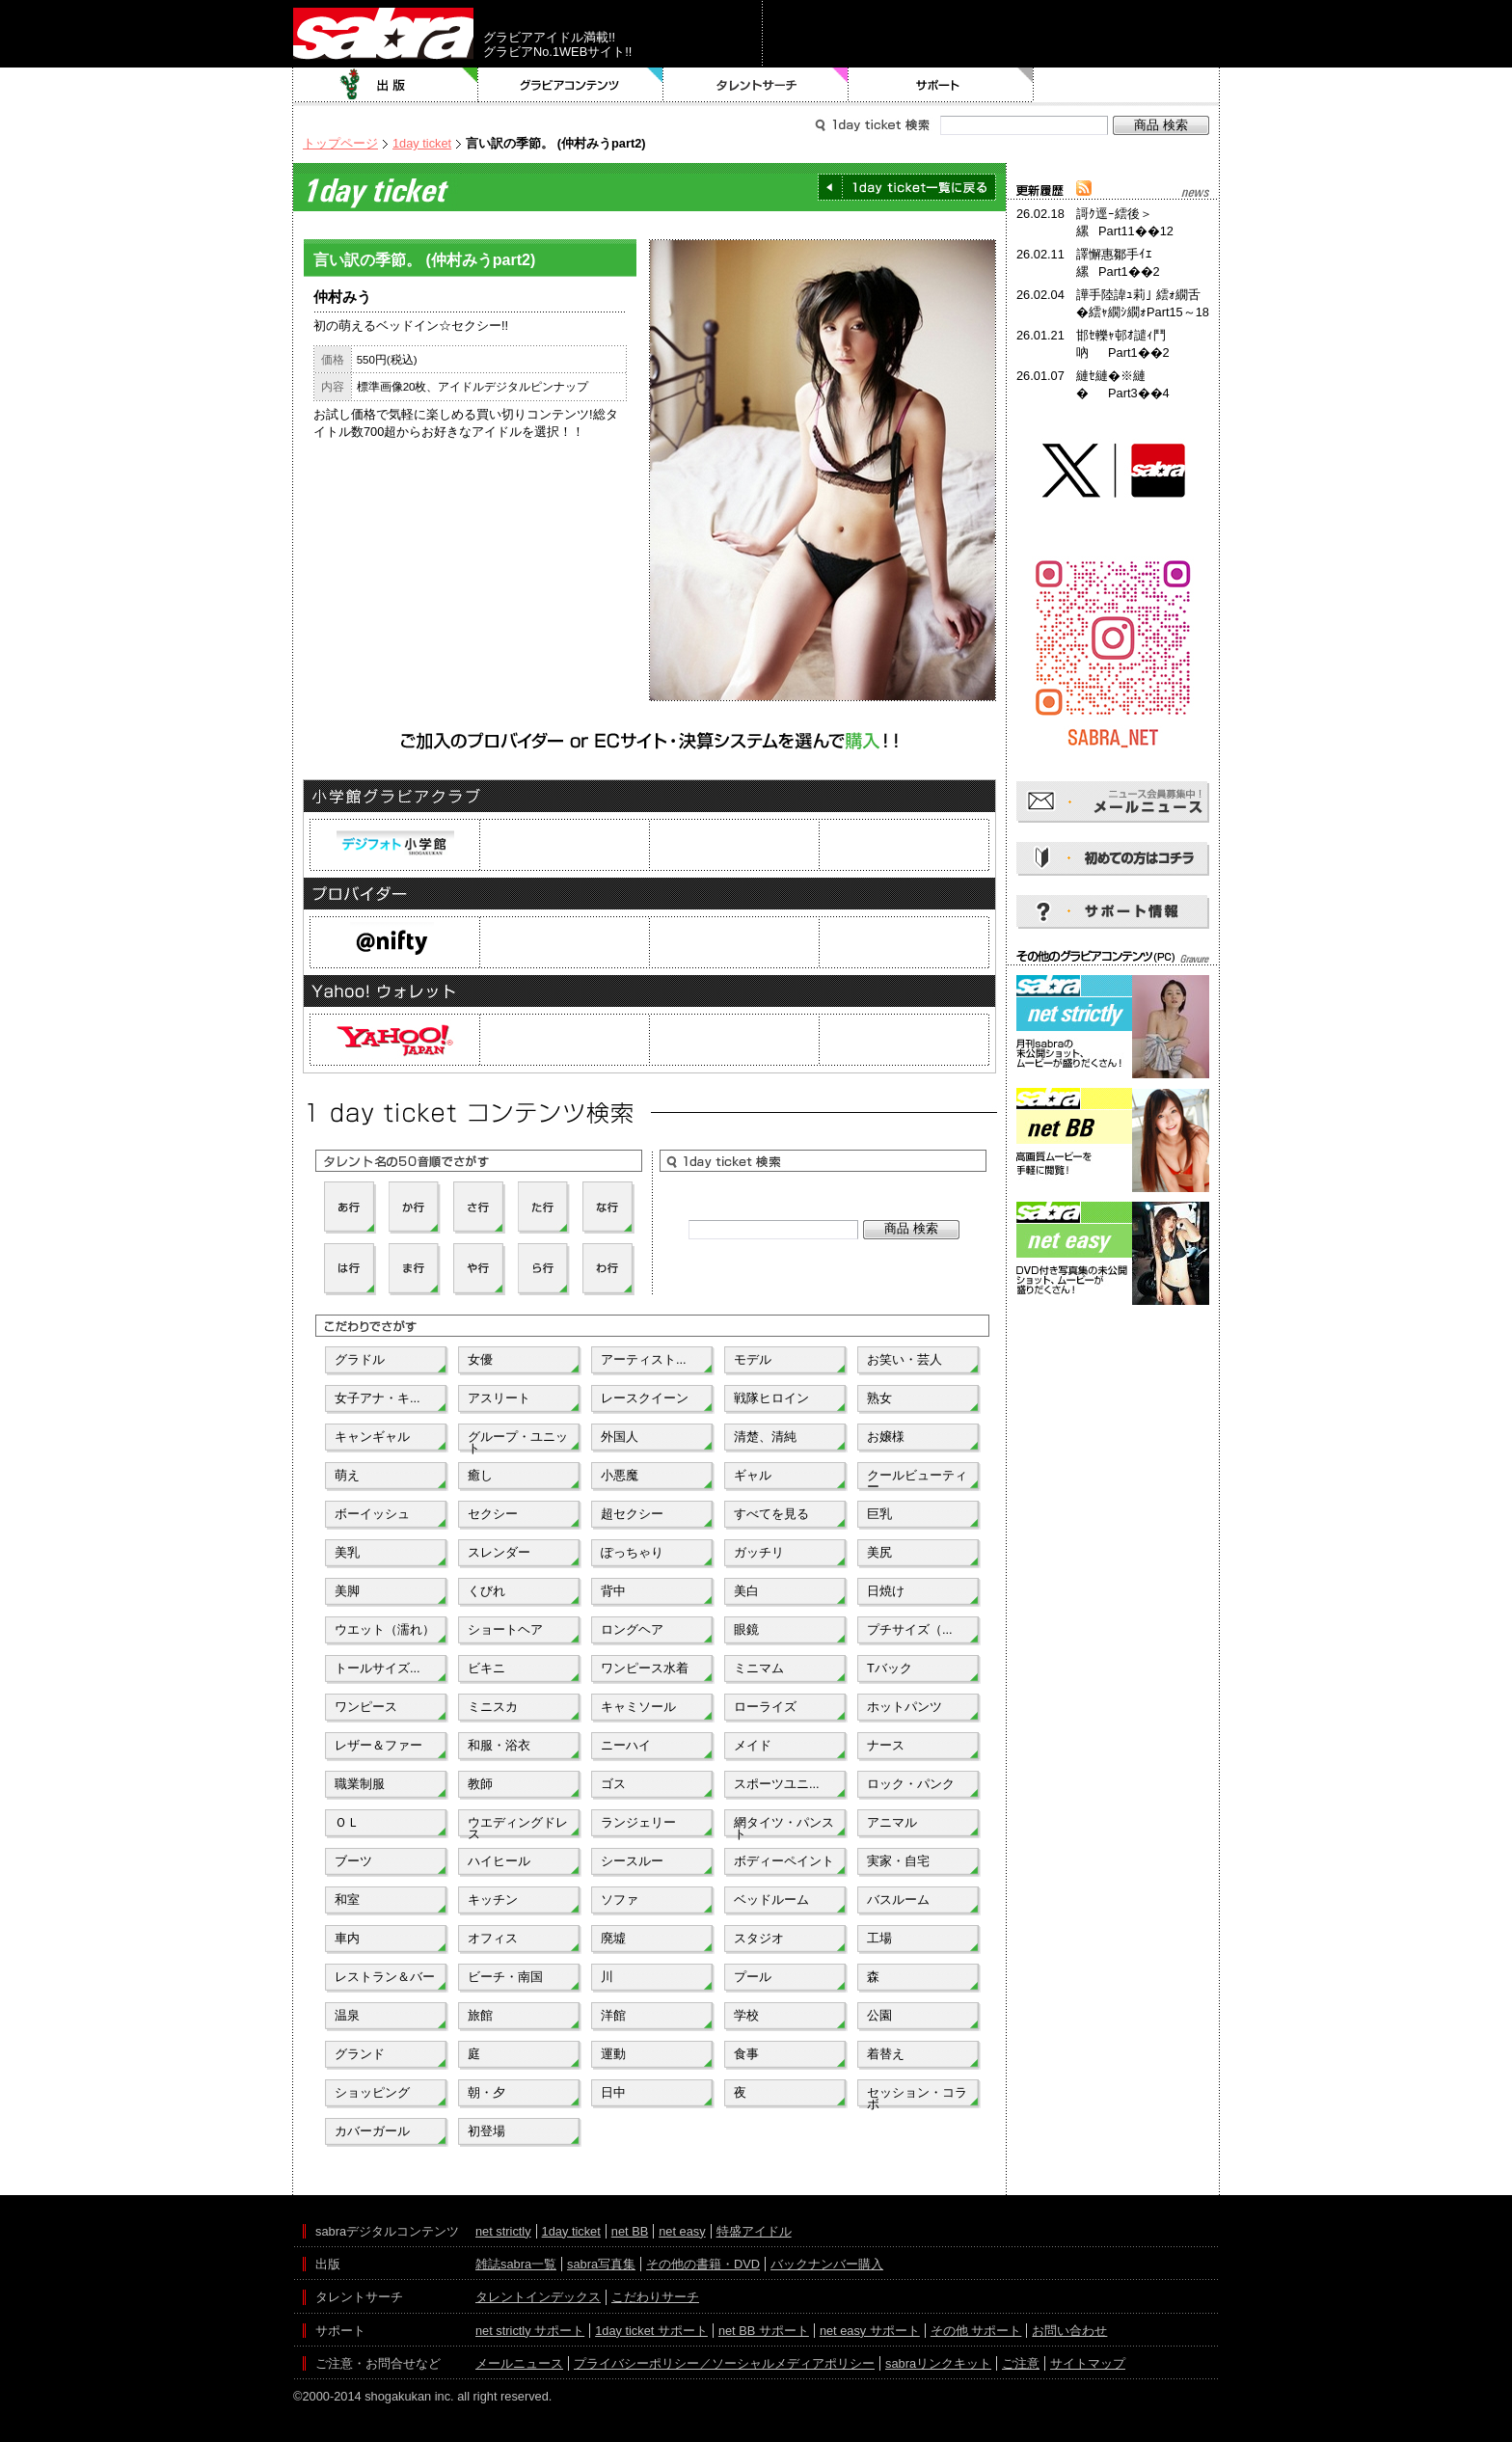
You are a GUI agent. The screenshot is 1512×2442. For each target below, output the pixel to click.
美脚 (347, 1591)
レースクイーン (644, 1398)
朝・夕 (486, 2092)
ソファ (619, 1899)
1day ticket (421, 143)
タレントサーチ (756, 85)
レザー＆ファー (378, 1745)
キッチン (493, 1899)
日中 (613, 2092)
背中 (613, 1591)
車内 (347, 1938)
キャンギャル (372, 1436)
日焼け (885, 1591)
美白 (746, 1591)
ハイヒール (499, 1861)
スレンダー (499, 1552)
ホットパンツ (904, 1706)
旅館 (480, 2015)
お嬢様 (885, 1436)
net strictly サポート (529, 2330)
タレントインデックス (538, 2297)
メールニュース (519, 2363)
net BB (629, 2231)
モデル (752, 1359)
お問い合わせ (1069, 2330)
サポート (941, 85)
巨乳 (879, 1513)
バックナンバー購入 (826, 2264)
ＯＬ (347, 1822)
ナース (885, 1745)
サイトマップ (1087, 2363)
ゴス (613, 1784)
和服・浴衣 (499, 1745)
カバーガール (372, 2131)
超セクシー (632, 1513)
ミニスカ (493, 1706)
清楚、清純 (765, 1436)
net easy (682, 2231)
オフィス (493, 1938)
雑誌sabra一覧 (515, 2264)
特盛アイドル (754, 2231)
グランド (360, 2054)
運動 (613, 2054)
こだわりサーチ (655, 2297)
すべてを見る (771, 1513)
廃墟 (613, 1938)
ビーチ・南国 (505, 1976)
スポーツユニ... (777, 1784)
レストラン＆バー (385, 1976)
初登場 (486, 2131)
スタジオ (759, 1938)
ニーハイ (626, 1745)
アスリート (499, 1398)
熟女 (879, 1398)
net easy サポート (870, 2330)
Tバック (889, 1668)
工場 (879, 1938)
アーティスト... (644, 1359)
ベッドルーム (771, 1899)
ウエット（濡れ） (385, 1629)
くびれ (486, 1591)
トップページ (340, 143)
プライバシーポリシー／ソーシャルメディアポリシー (724, 2363)
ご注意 (1021, 2363)
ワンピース (366, 1706)
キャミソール (638, 1706)
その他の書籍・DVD (703, 2264)
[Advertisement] (1112, 1396)
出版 (385, 85)
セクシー (493, 1513)
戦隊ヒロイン (771, 1398)
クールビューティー (917, 1479)
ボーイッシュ (372, 1513)
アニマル (892, 1822)
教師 (480, 1784)
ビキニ (486, 1668)
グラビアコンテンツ (570, 85)
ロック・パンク (911, 1784)
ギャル (752, 1475)
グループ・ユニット (518, 1440)
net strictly (503, 2231)
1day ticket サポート (651, 2330)
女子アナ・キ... (377, 1398)
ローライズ (765, 1706)
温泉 (347, 2015)
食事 (746, 2054)
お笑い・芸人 (904, 1359)
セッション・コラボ (917, 2096)
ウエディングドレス (518, 1826)
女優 (480, 1359)
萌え (347, 1475)
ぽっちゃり (632, 1552)
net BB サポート (763, 2330)
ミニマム (759, 1668)
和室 (347, 1899)
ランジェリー (638, 1822)
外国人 (619, 1436)
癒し (480, 1475)
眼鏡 (746, 1629)
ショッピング (372, 2092)
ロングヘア (632, 1629)
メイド (752, 1745)
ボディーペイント (784, 1861)
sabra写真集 (601, 2264)
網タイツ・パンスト (784, 1826)
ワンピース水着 (644, 1668)
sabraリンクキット (938, 2363)
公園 (879, 2015)
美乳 (347, 1552)
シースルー (632, 1861)
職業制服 (360, 1784)
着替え (885, 2054)
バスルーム (898, 1899)
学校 (746, 2015)
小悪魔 (619, 1475)
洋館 (613, 2015)
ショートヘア (505, 1629)
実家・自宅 (898, 1861)
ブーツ (353, 1861)
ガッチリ (759, 1552)
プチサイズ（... (910, 1629)
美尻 (879, 1552)
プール (752, 1976)
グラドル (360, 1359)
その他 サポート (976, 2330)
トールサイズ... (377, 1668)
